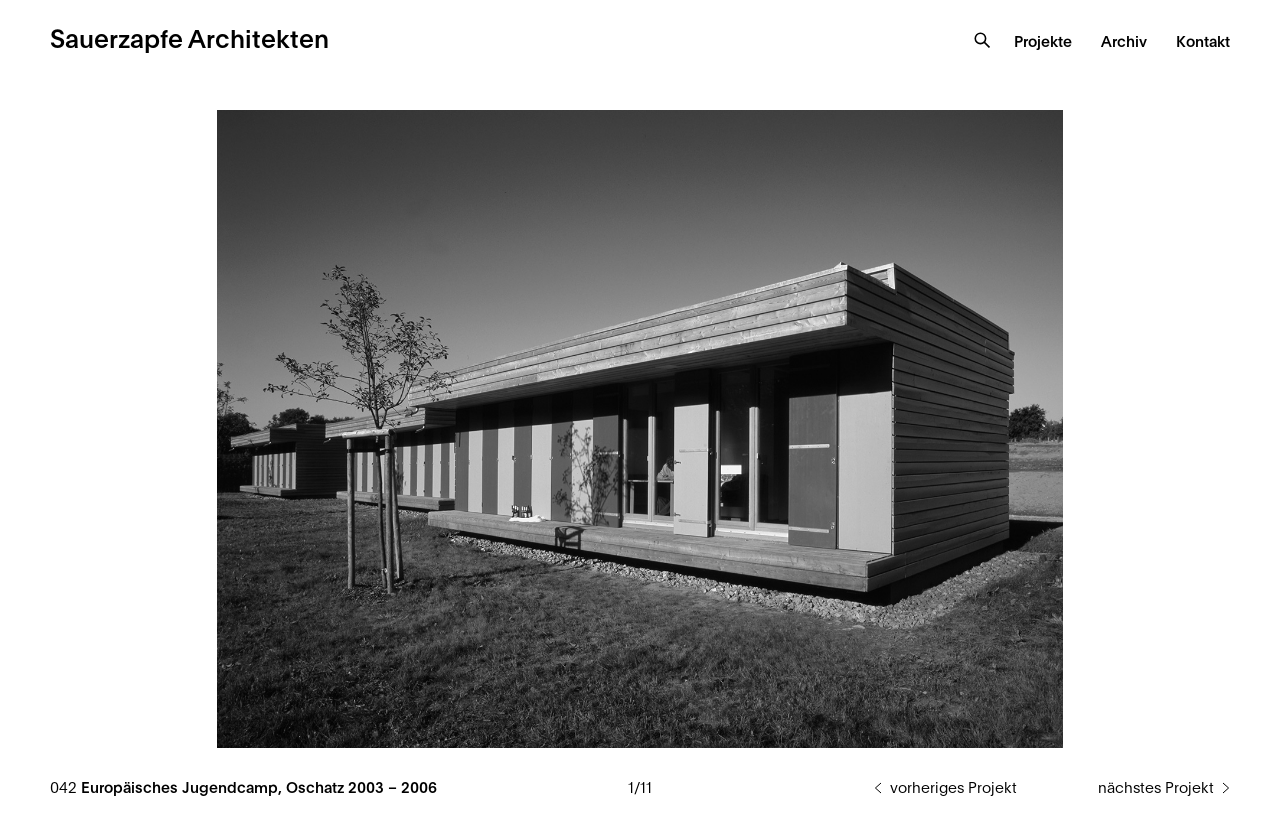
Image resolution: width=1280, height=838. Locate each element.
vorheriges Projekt (953, 788)
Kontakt (1203, 42)
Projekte (1043, 42)
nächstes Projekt (1156, 788)
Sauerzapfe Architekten (189, 40)
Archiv (1124, 42)
